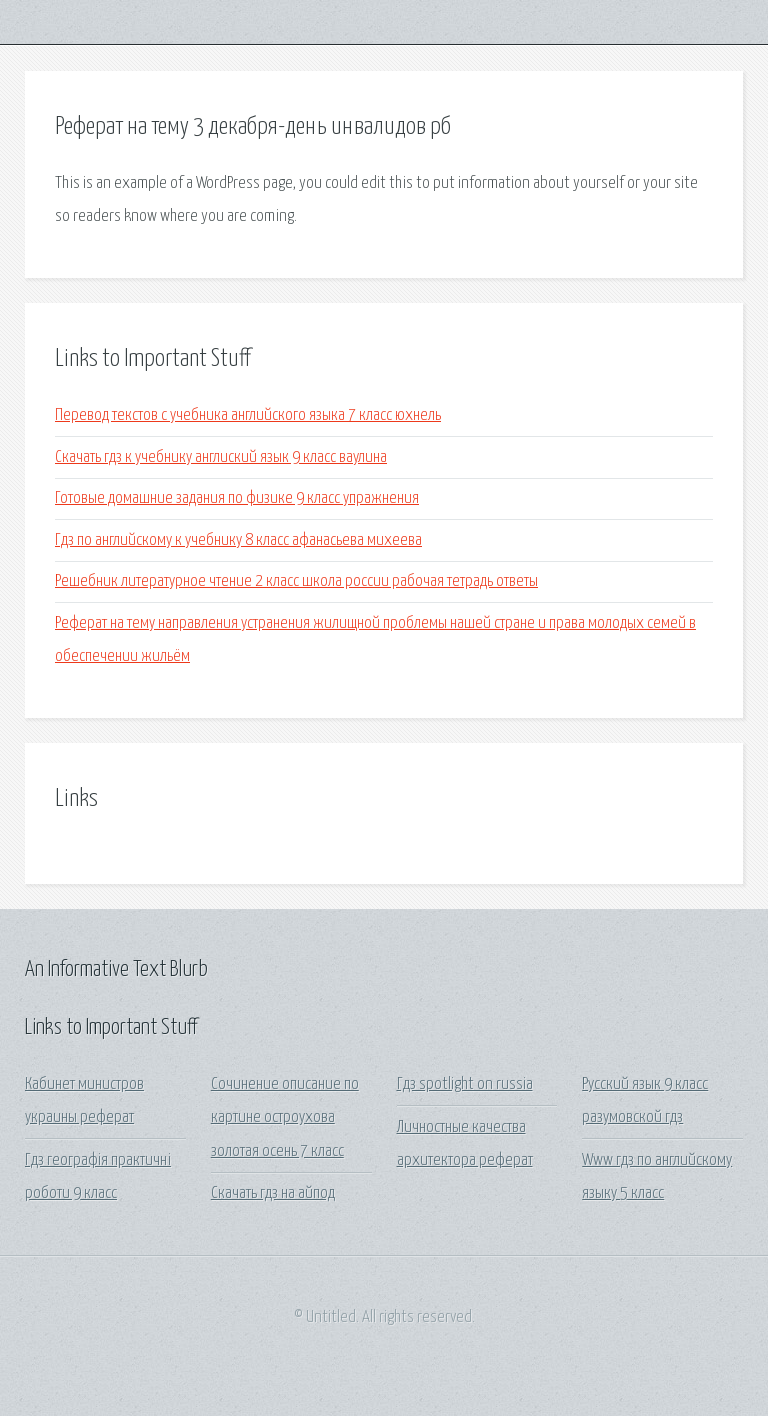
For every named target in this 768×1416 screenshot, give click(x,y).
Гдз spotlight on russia (465, 1084)
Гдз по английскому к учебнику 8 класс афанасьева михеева (238, 540)
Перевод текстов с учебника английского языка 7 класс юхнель (248, 415)
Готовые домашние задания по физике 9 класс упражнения (237, 498)
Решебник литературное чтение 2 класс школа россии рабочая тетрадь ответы (296, 581)
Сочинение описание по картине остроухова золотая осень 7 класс (285, 1118)
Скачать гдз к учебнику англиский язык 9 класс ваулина (221, 457)
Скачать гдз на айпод (273, 1193)
